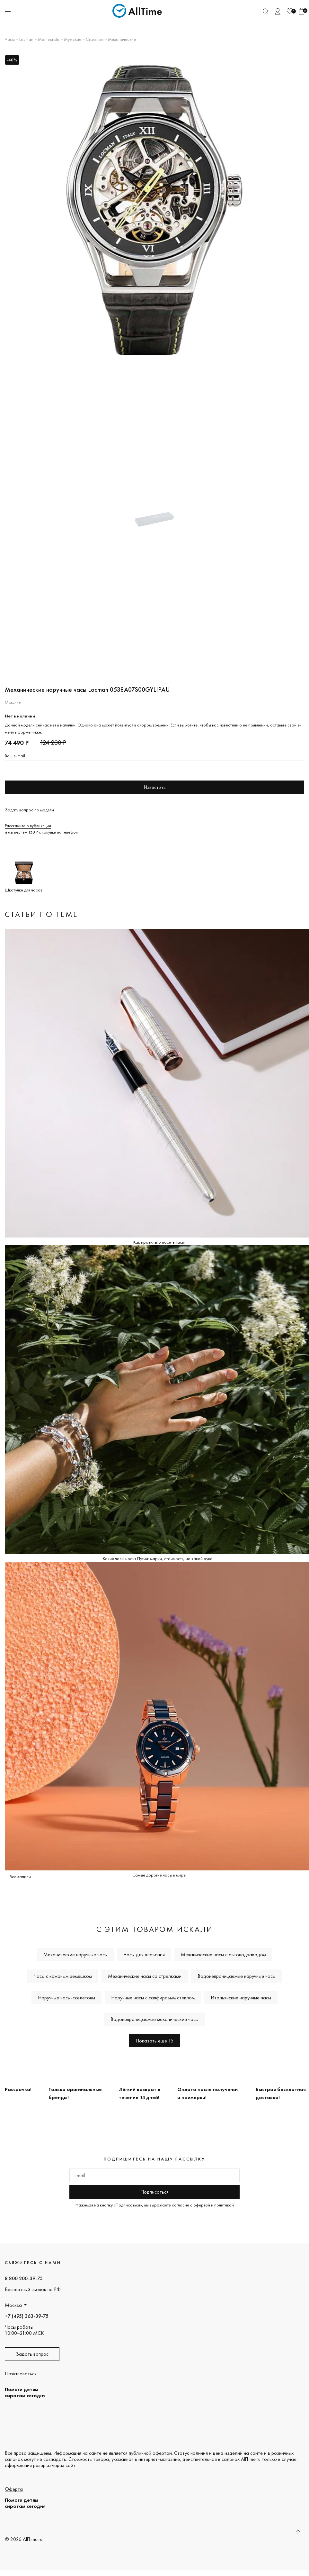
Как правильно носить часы (159, 1242)
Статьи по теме (41, 914)
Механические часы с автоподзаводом (223, 1954)
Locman (26, 39)
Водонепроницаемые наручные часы (237, 1976)
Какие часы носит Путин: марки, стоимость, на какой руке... (159, 1558)
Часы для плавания (144, 1954)
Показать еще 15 (154, 2040)
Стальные (94, 39)
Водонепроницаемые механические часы (154, 2019)
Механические (122, 39)
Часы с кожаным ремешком (63, 1976)
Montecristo (48, 39)
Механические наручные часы (75, 1954)
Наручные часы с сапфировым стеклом (153, 1997)
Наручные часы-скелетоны (66, 1997)
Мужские (72, 39)
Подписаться (154, 2191)
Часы (10, 39)
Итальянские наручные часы (241, 1997)
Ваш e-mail (15, 756)
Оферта (14, 2489)
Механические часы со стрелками (144, 1976)
